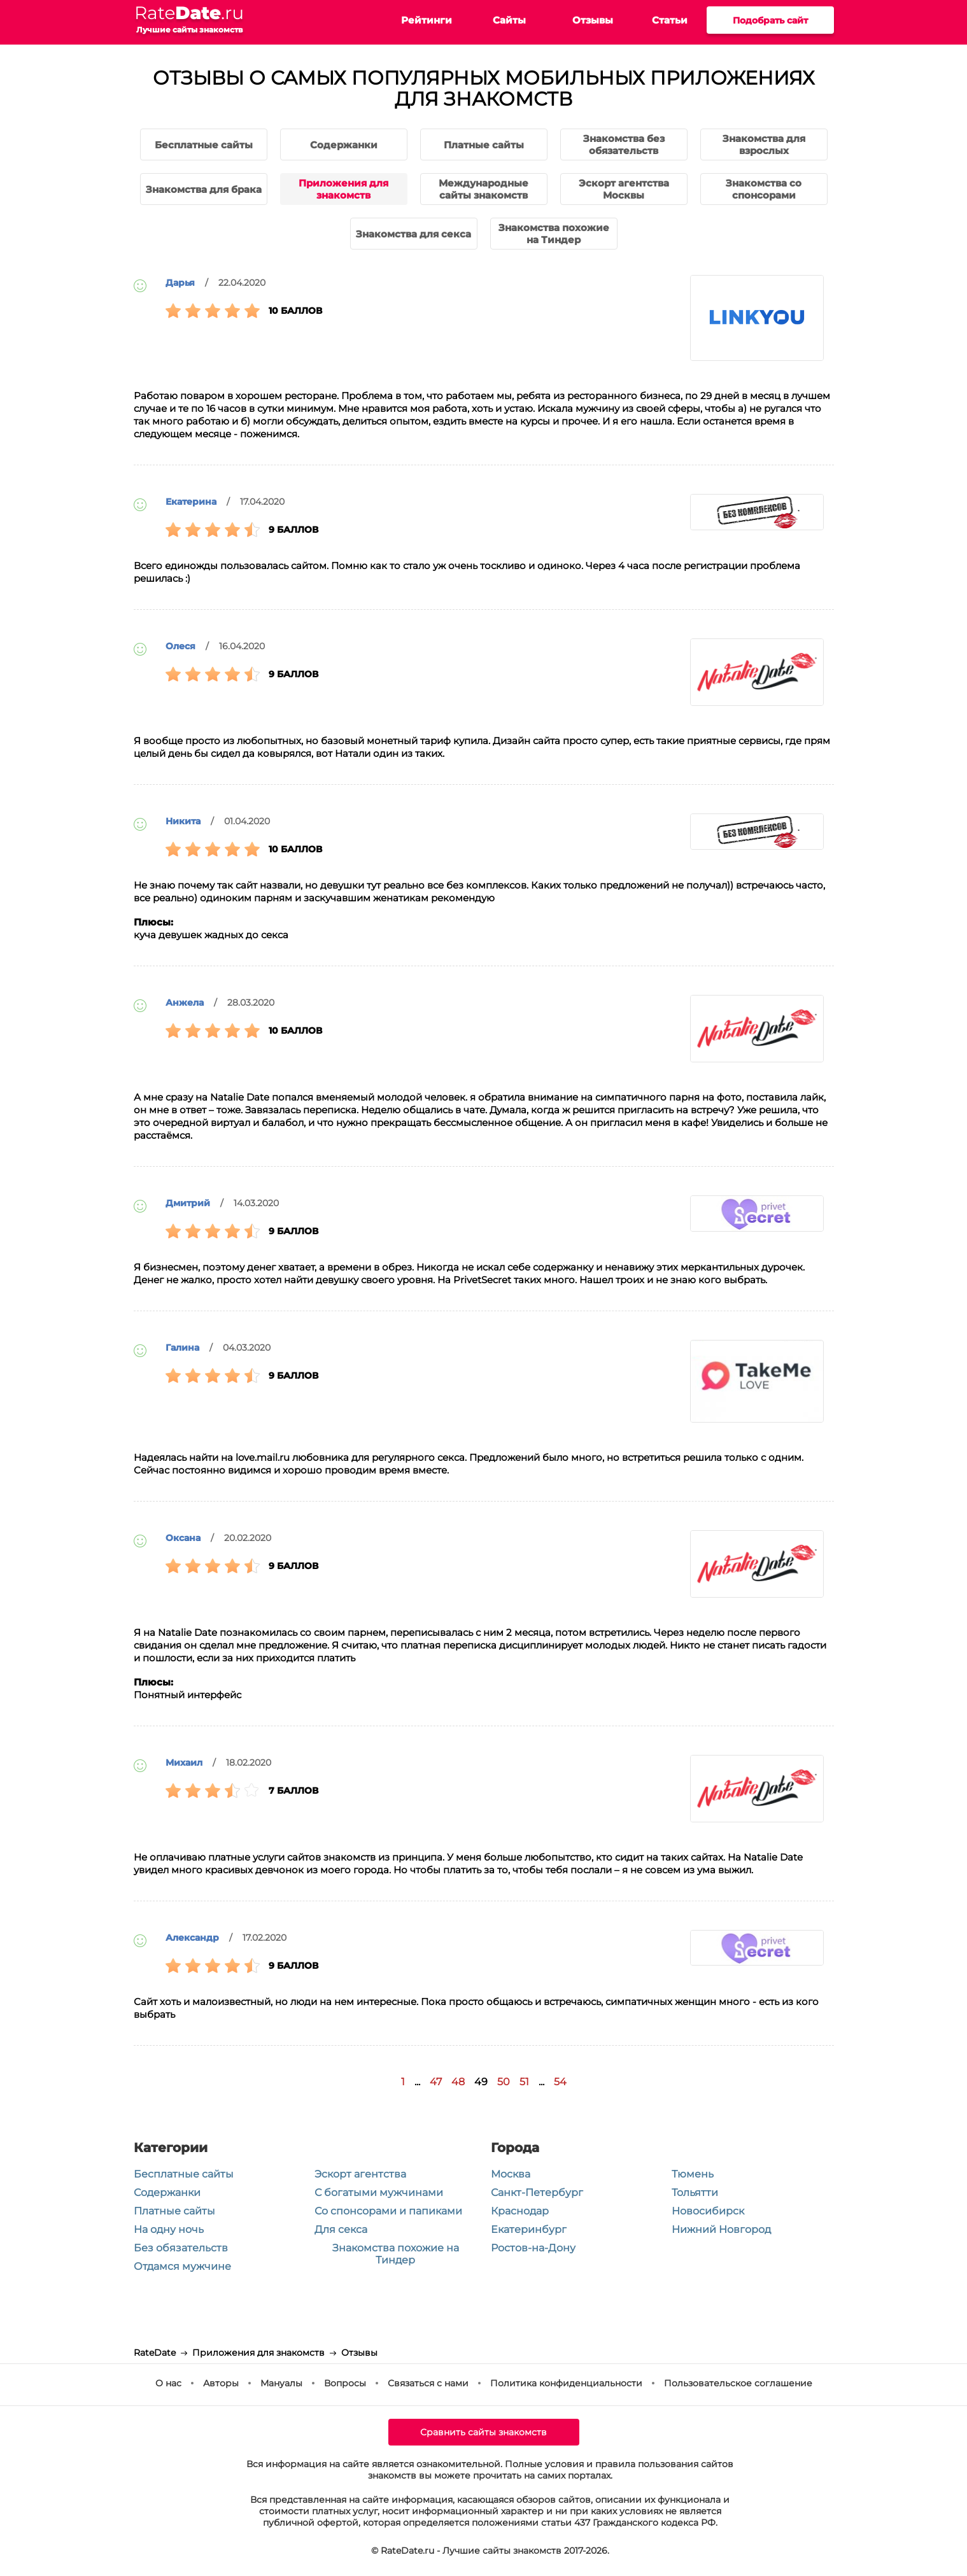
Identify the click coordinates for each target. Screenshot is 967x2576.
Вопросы (345, 2383)
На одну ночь (169, 2229)
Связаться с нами (428, 2383)
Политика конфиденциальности (566, 2383)
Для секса (340, 2229)
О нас (168, 2383)
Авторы (221, 2383)
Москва (510, 2174)
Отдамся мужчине (182, 2266)
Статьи (670, 20)
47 (436, 2082)
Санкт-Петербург (537, 2192)
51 (524, 2082)
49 (481, 2082)
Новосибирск (708, 2211)
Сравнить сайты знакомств (483, 2432)
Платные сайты (174, 2211)
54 (560, 2082)
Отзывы (592, 20)
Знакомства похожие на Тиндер (395, 2254)
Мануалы (281, 2383)
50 (503, 2082)
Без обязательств (181, 2248)
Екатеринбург (529, 2229)
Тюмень (693, 2174)
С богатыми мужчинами (378, 2192)
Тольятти (695, 2192)
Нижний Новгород (721, 2229)
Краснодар (520, 2211)
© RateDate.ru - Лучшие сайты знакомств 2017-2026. (490, 2550)
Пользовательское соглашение (738, 2383)
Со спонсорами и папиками (388, 2211)
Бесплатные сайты (184, 2174)
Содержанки (167, 2192)
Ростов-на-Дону (533, 2248)
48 (458, 2082)
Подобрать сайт (770, 20)
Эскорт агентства (360, 2174)
